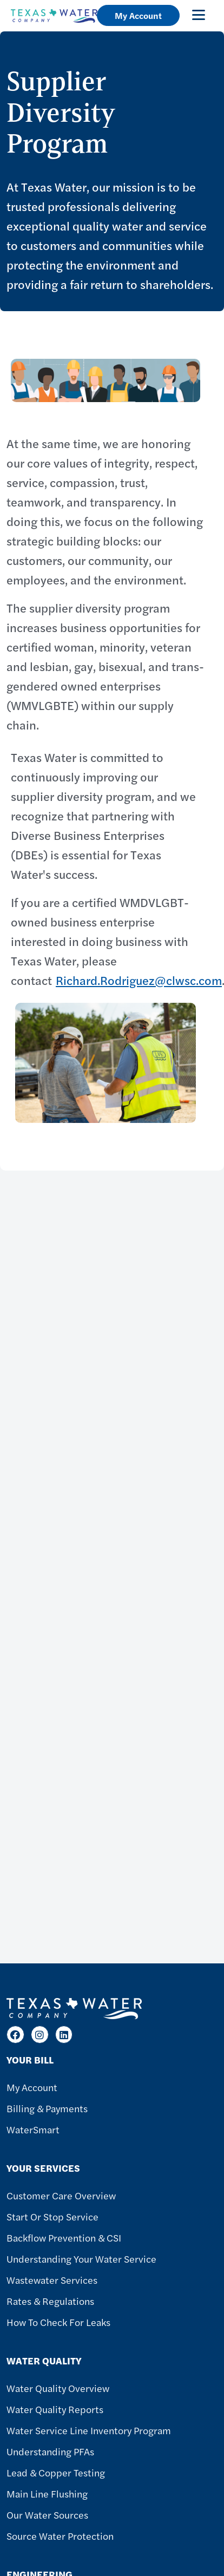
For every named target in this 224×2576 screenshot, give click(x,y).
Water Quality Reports (54, 2409)
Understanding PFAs (50, 2451)
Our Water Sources (47, 2514)
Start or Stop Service (52, 2216)
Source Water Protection (60, 2535)
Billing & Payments (47, 2108)
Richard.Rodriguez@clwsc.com (139, 980)
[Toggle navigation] (198, 14)
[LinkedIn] (64, 2034)
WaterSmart (33, 2129)
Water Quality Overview (57, 2388)
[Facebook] (15, 2034)
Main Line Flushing (47, 2493)
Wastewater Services (51, 2279)
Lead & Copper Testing (55, 2472)
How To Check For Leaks (58, 2322)
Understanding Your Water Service (81, 2258)
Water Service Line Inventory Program (88, 2430)
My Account (138, 15)
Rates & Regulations (50, 2301)
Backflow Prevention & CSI (63, 2237)
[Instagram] (40, 2034)
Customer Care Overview (61, 2195)
